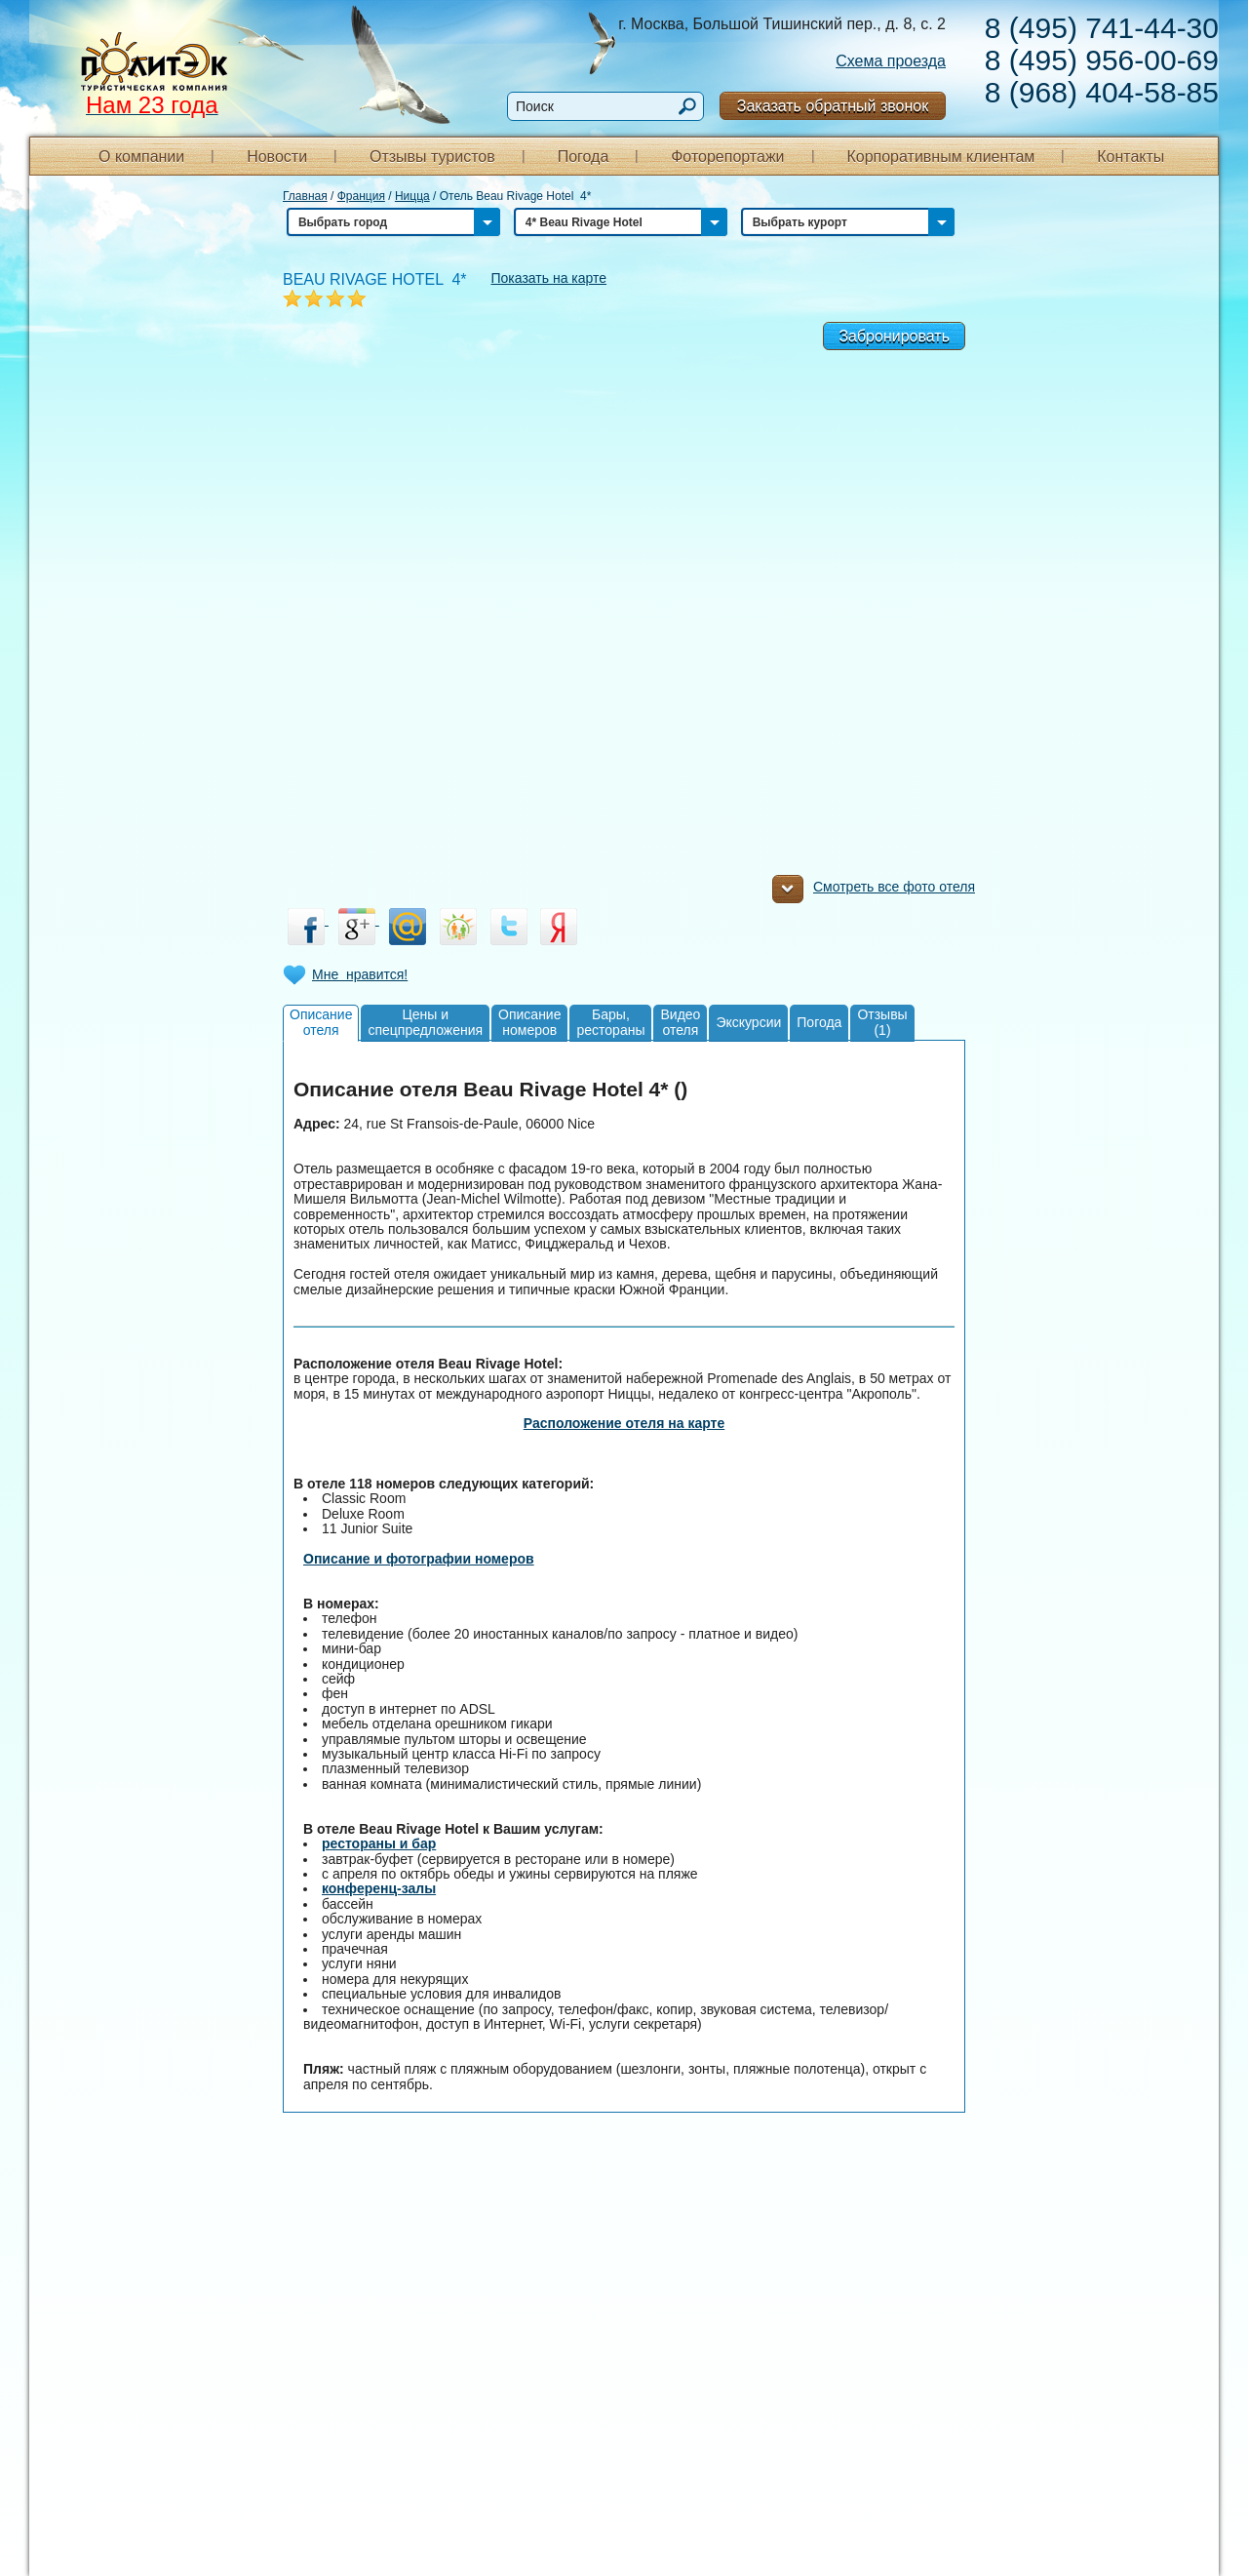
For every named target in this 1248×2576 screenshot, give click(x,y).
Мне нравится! (360, 974)
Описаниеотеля (321, 1022)
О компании (141, 156)
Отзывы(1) (882, 1022)
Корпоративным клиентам (940, 156)
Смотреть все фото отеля (873, 891)
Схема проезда (891, 61)
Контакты (1130, 156)
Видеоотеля (680, 1022)
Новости (277, 156)
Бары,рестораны (610, 1022)
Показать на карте (549, 278)
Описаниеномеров (529, 1022)
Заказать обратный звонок (832, 106)
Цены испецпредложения (425, 1022)
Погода (583, 156)
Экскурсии (748, 1022)
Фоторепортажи (727, 156)
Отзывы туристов (432, 156)
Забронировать (894, 336)
